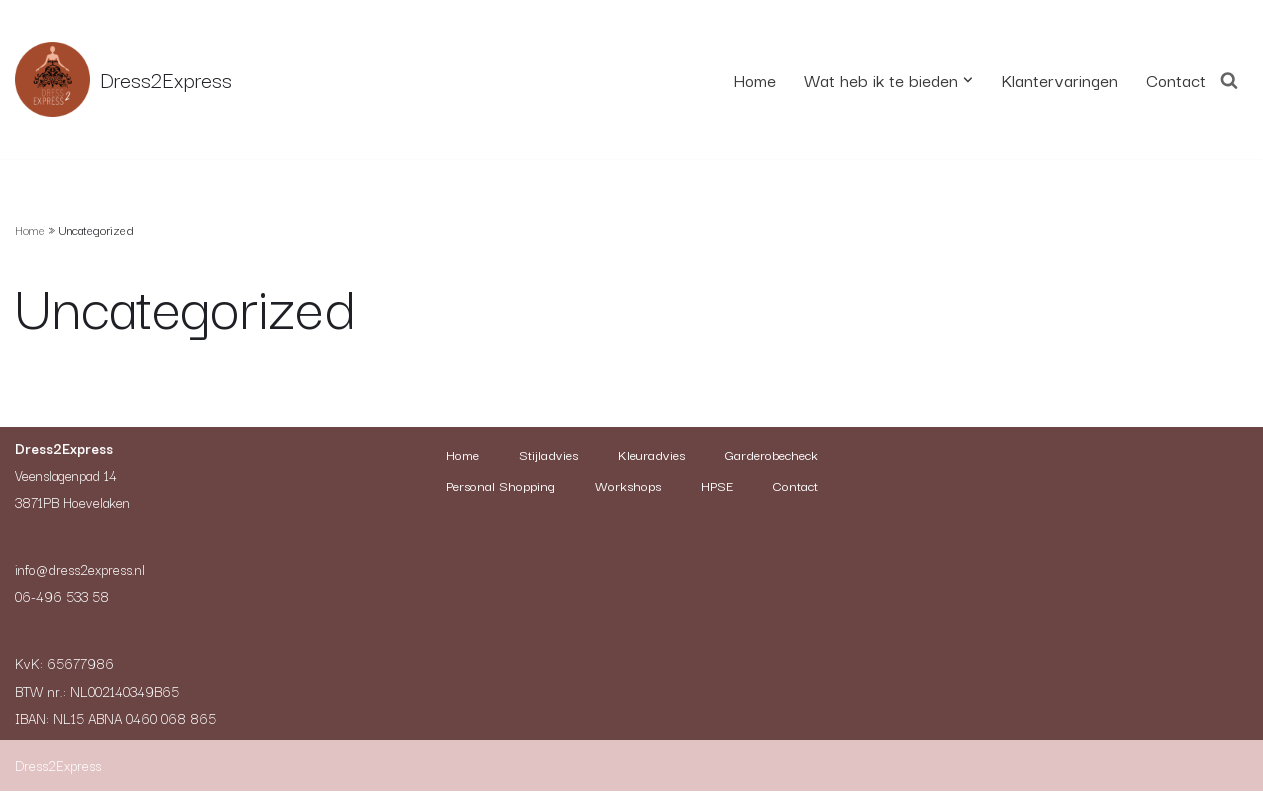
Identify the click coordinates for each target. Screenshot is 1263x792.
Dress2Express (58, 766)
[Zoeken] (1229, 79)
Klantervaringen (1054, 79)
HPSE (587, 517)
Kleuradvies (720, 455)
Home (739, 79)
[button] (961, 79)
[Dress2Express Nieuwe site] (123, 79)
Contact (1174, 79)
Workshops (783, 486)
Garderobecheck (500, 486)
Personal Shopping (651, 486)
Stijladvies (613, 455)
